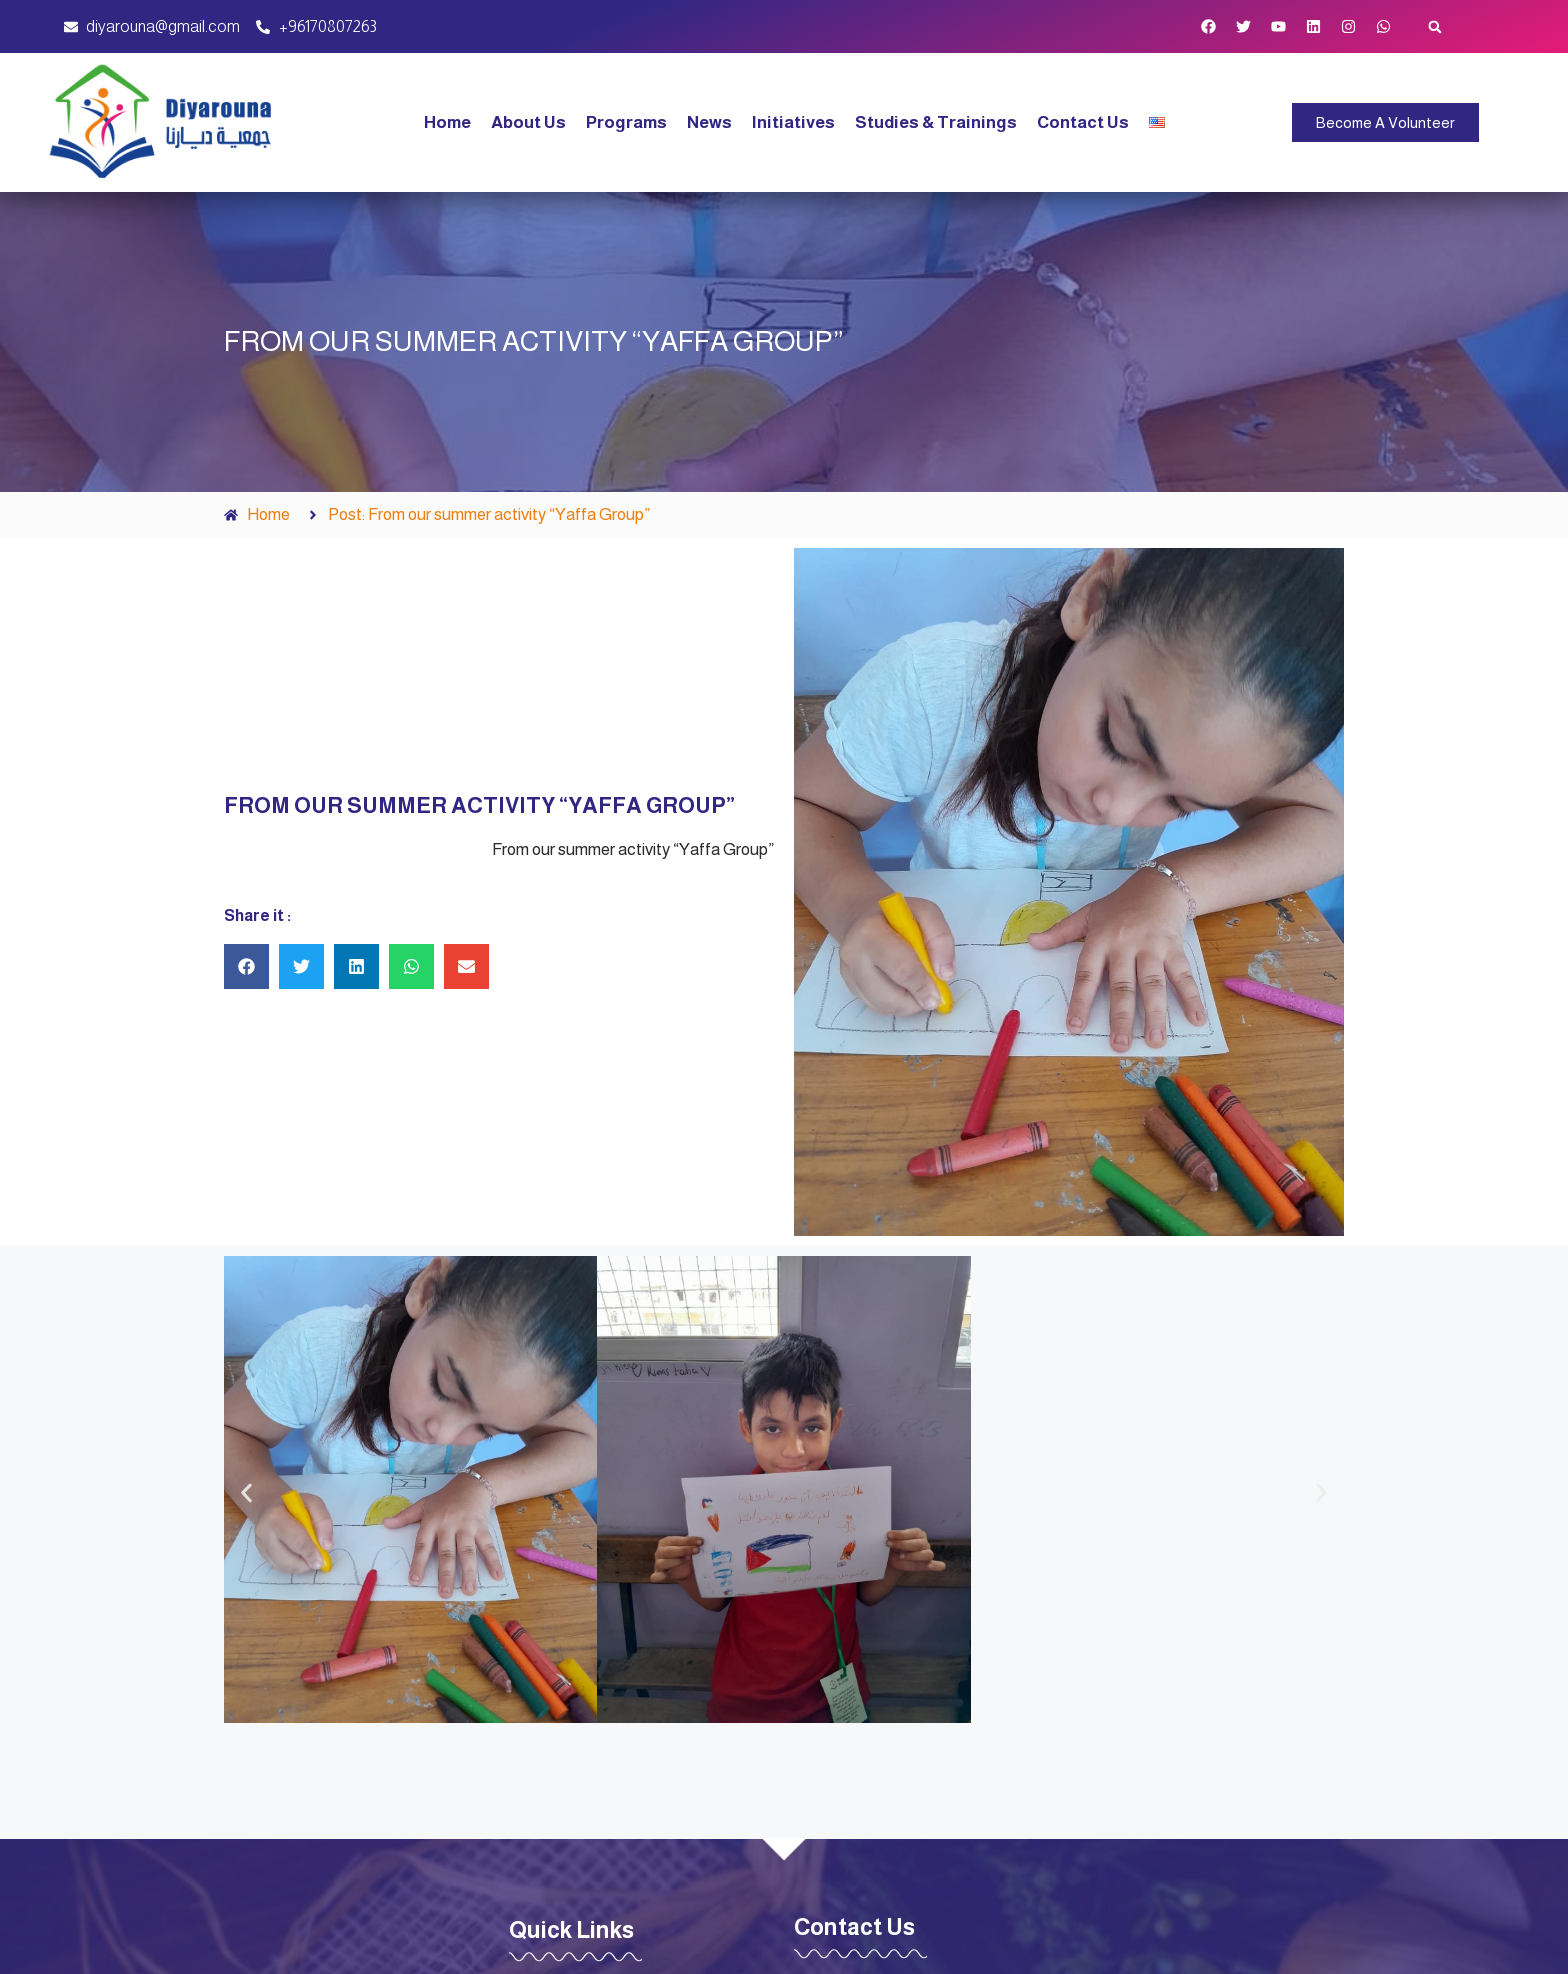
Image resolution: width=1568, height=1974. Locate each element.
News (709, 122)
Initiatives (793, 122)
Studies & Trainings (936, 122)
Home (447, 122)
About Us (528, 122)
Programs (626, 122)
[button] (1435, 26)
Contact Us (1083, 122)
